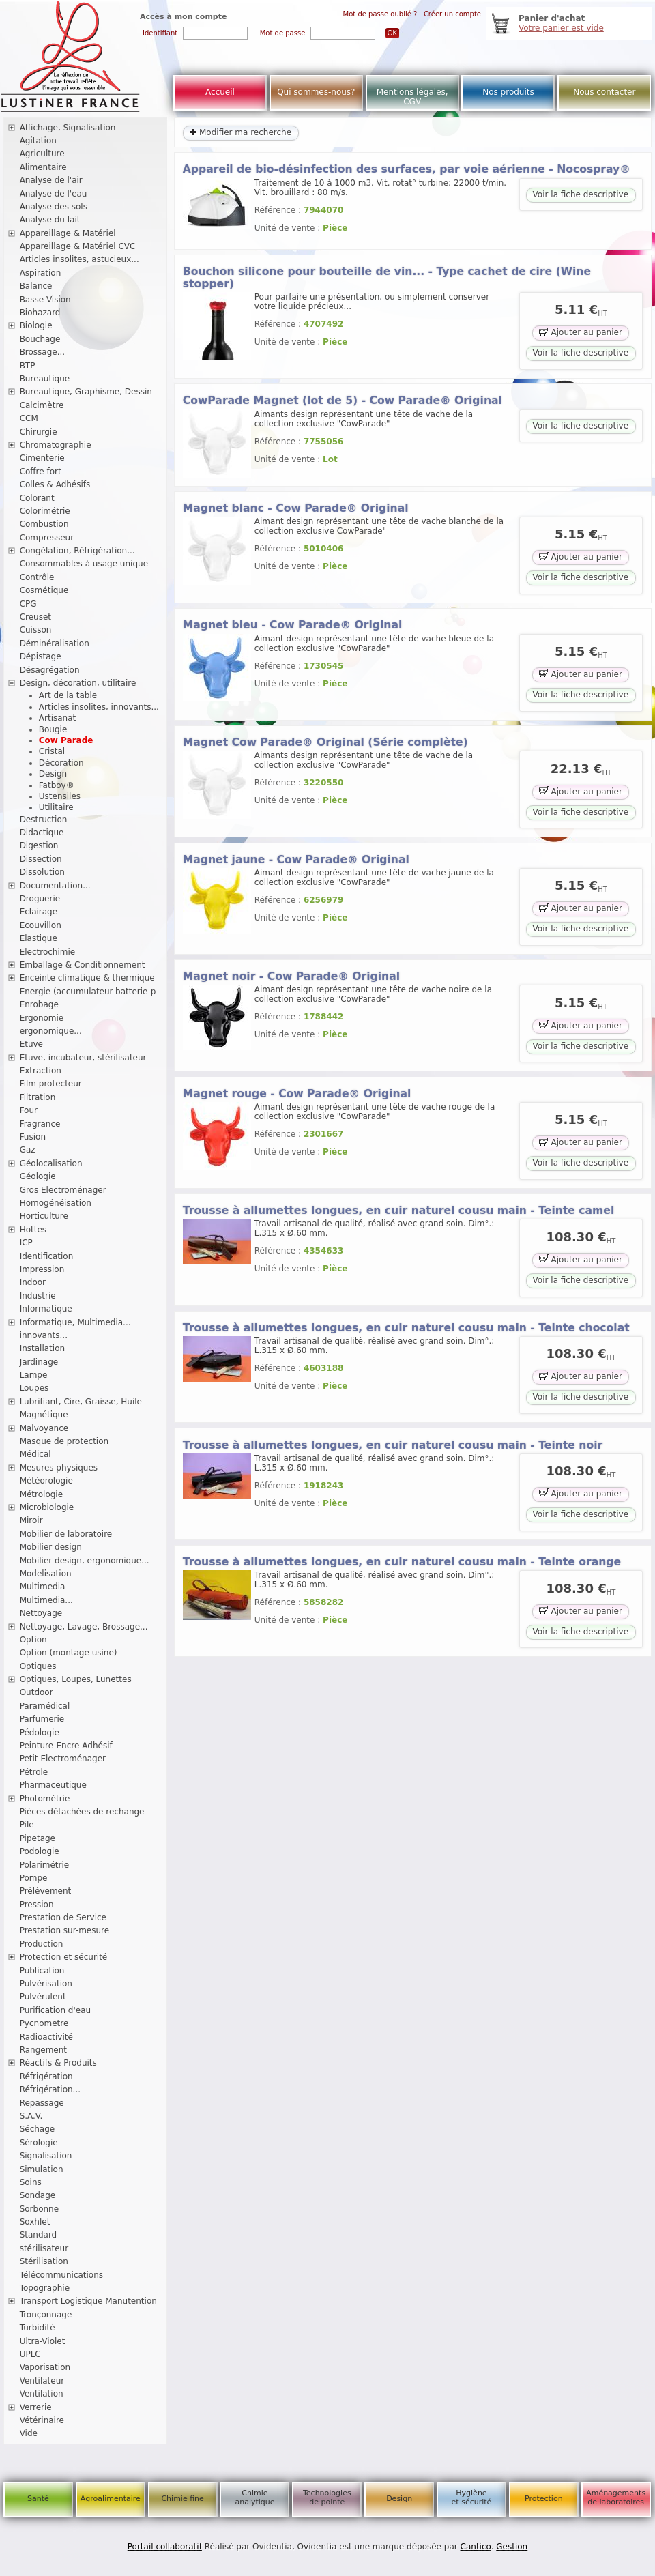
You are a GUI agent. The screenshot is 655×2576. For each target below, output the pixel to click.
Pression (37, 1904)
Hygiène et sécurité (472, 2497)
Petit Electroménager (63, 1758)
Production (41, 1944)
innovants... (44, 1335)
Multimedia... (46, 1600)
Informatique (46, 1309)
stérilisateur (44, 2248)
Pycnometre (44, 2023)
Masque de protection (64, 1441)
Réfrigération (46, 2076)
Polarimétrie (45, 1865)
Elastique (38, 938)
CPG (28, 604)
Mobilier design (51, 1547)
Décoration (61, 763)
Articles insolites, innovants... (99, 707)
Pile (27, 1824)
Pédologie (39, 1732)
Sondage (38, 2195)
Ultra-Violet (43, 2341)
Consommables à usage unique (84, 563)
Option (33, 1640)
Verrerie (36, 2407)
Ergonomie (42, 1018)
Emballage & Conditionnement (82, 965)
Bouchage (40, 339)
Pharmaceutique (53, 1785)
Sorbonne (39, 2209)
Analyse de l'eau (53, 194)
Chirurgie (38, 432)
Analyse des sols (53, 207)
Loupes (34, 1388)
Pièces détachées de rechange (82, 1812)
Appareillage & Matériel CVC (78, 246)
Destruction (44, 819)
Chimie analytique (254, 2497)
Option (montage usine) (68, 1653)
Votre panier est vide (561, 28)
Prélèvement (46, 1891)
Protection (544, 2498)
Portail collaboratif (165, 2546)
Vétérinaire (42, 2420)
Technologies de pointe (327, 2497)
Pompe (34, 1878)
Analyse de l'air (51, 180)
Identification (47, 1256)
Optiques (38, 1666)
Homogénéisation (55, 1203)
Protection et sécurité (64, 1957)
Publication (42, 1971)
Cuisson (36, 630)
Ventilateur (42, 2381)
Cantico (476, 2546)
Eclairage (39, 911)
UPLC (30, 2354)
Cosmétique (44, 590)
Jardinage (39, 1362)
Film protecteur (51, 1083)
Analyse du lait (50, 220)
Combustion (44, 524)
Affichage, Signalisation (68, 127)
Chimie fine (182, 2498)
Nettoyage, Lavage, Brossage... (84, 1627)
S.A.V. (31, 2116)
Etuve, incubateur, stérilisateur (83, 1057)
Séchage (37, 2129)
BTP (27, 366)
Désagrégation (50, 670)
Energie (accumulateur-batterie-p (88, 991)
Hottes (33, 1229)
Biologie (36, 325)
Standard (38, 2235)
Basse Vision (45, 299)
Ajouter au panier (580, 332)
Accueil (220, 92)
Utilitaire (56, 807)
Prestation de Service (63, 1917)
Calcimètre (42, 405)
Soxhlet (35, 2222)
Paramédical (45, 1706)
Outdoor (36, 1692)
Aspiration (40, 273)
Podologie (39, 1851)
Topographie (45, 2288)
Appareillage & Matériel (68, 233)
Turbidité (37, 2327)
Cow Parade (66, 740)
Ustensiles (60, 796)
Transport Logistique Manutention (88, 2301)
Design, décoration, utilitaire (78, 683)
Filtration (38, 1097)
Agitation (38, 140)
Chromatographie (55, 445)
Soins (31, 2182)
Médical (35, 1454)
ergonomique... (51, 1031)
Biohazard (40, 312)
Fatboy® (56, 785)
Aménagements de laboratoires (615, 2497)
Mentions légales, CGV (412, 96)
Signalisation (46, 2155)
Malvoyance (44, 1428)
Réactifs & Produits (58, 2063)
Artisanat (57, 718)
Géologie (38, 1176)
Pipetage (37, 1838)
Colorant (37, 498)
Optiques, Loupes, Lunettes (76, 1679)
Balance (36, 286)
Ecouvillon (40, 925)
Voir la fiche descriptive (580, 194)
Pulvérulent (43, 1996)
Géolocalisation (51, 1163)
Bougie (53, 729)
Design (53, 774)
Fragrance (40, 1124)
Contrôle (37, 577)
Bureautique (45, 378)
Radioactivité (46, 2037)
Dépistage (40, 656)
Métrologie (41, 1494)
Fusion (33, 1137)
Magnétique (44, 1414)
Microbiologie (47, 1507)
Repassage (42, 2103)
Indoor (33, 1282)
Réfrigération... (50, 2089)
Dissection (41, 859)
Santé (38, 2498)
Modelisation (46, 1573)
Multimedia (43, 1586)
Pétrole (34, 1772)
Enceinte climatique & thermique (87, 978)
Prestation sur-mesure (65, 1930)
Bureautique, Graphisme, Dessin (86, 391)
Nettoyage (41, 1613)
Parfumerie (42, 1719)
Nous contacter (604, 92)
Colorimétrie (45, 511)
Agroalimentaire (111, 2498)
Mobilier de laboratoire (66, 1534)
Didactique (42, 832)
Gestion (511, 2546)
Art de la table (68, 695)
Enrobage (39, 1004)
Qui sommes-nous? (316, 92)
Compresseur (47, 537)
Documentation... (55, 886)
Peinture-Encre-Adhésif (66, 1745)
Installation (42, 1348)
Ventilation (41, 2394)
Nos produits (508, 92)
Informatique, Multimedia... (75, 1322)
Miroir (31, 1520)
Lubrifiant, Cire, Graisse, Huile (81, 1401)
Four (29, 1110)
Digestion (39, 845)
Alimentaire (43, 167)
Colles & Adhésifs (55, 484)
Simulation (41, 2169)
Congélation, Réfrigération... (77, 550)
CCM (29, 418)
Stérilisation (44, 2261)
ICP (26, 1242)
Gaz (27, 1150)
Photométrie (45, 1799)
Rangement (43, 2050)
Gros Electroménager (63, 1190)
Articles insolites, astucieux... (79, 259)
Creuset (35, 617)
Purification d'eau (55, 2010)
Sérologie (39, 2142)
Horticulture (44, 1216)
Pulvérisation (46, 1983)
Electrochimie (48, 952)
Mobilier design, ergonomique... (84, 1560)
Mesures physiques (59, 1468)
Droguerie (40, 898)
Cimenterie (42, 458)
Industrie (38, 1296)
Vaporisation (45, 2367)
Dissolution (42, 872)
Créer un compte (452, 14)
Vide (29, 2433)
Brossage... (43, 352)
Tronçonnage (46, 2314)
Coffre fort (40, 471)
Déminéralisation (54, 643)
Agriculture (42, 153)
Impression (42, 1269)
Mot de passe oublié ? (380, 14)
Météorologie (46, 1481)
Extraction (40, 1070)
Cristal (52, 751)
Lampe (34, 1375)
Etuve (31, 1044)
